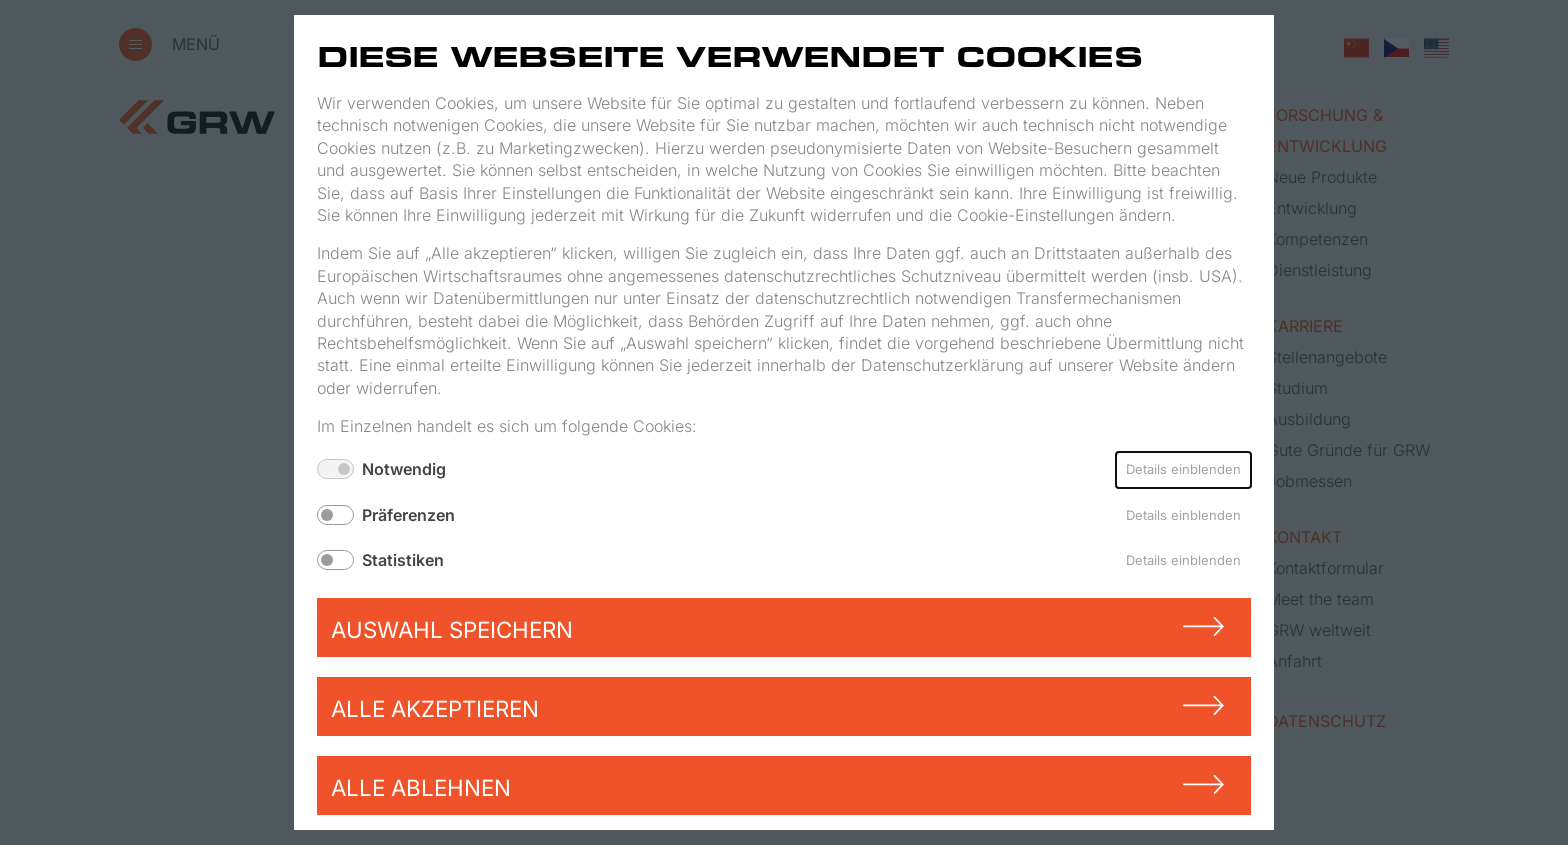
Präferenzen (408, 515)
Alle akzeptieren (435, 708)
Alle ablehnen (421, 787)
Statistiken (403, 560)
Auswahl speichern (452, 629)
